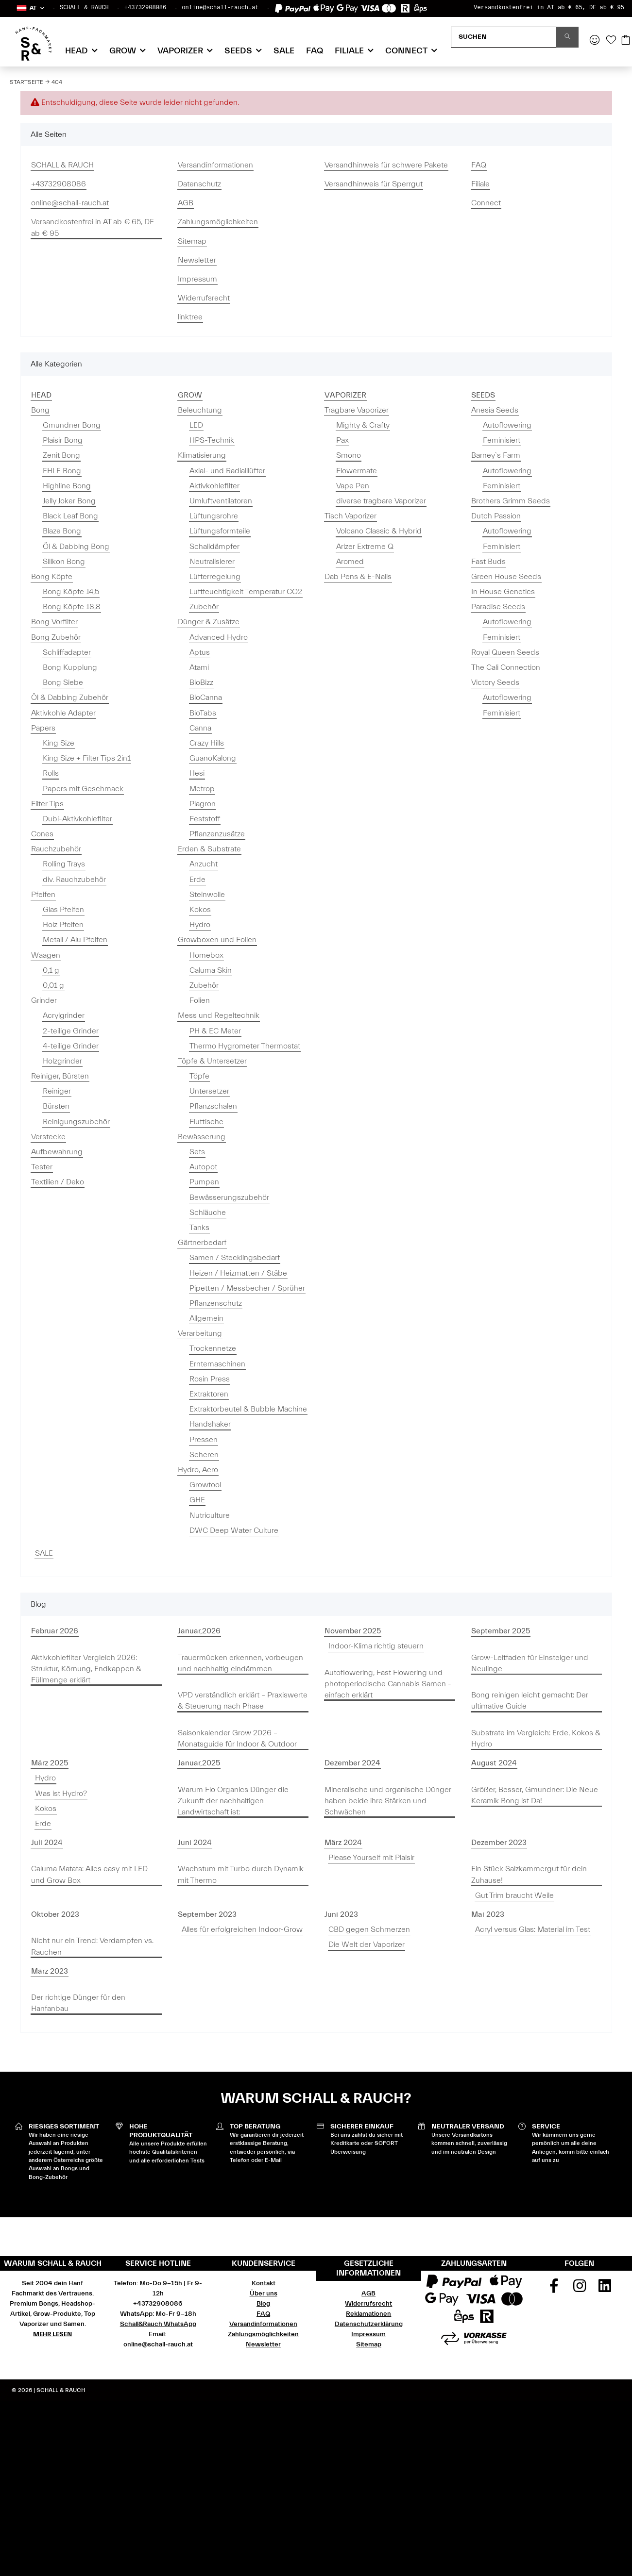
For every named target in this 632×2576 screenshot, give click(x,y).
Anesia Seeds (494, 410)
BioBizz (201, 682)
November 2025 (353, 1631)
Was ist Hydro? (61, 1793)
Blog (263, 2304)
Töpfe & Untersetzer (212, 1061)
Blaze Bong (62, 531)
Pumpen (204, 1182)
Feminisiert (501, 440)
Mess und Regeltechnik (218, 1015)
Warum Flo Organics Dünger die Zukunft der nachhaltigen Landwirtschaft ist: (233, 1800)
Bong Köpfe (51, 576)
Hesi (197, 773)
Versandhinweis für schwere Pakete (386, 165)
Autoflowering (507, 425)
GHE (197, 1500)
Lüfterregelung (214, 576)
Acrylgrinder (64, 1015)
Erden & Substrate (209, 849)
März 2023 (49, 1971)
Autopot (203, 1167)
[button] (30, 8)
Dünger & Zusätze (208, 621)
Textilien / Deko (57, 1182)
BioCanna (205, 697)
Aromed (350, 561)
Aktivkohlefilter (214, 486)
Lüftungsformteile (219, 531)
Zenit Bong (61, 455)
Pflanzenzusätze (217, 834)
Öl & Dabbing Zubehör (69, 697)
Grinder (44, 1000)
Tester (41, 1167)
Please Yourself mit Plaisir (371, 1857)
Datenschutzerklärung (369, 2324)
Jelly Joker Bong (69, 501)
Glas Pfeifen (63, 909)
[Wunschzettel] (611, 41)
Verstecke (48, 1136)
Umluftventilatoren (220, 501)
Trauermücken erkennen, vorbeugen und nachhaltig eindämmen (240, 1663)
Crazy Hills (206, 743)
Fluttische (206, 1121)
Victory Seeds (495, 682)
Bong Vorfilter (54, 621)
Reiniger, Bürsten (60, 1076)
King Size (58, 743)
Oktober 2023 (55, 1914)
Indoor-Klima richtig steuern (376, 1646)
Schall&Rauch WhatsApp (158, 2324)
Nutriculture (209, 1515)
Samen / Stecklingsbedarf (234, 1257)
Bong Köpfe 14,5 (71, 591)
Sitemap (192, 241)
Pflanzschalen (213, 1106)
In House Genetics (503, 591)
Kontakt (263, 2283)
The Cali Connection (505, 667)
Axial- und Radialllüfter (227, 470)
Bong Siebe (63, 682)
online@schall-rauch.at (220, 7)
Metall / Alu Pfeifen (75, 939)
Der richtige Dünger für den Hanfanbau (78, 2003)
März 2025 (49, 1763)
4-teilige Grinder (71, 1046)
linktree (190, 317)
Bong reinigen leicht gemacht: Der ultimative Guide (529, 1701)
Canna (200, 728)
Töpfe (199, 1076)
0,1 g (51, 970)
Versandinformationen (215, 165)
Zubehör (204, 606)
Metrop (202, 788)
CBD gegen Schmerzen (369, 1929)
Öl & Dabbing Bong (76, 546)
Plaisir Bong (63, 440)
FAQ (314, 51)
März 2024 (343, 1842)
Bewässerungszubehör (229, 1197)
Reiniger (57, 1091)
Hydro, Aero (198, 1469)
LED (196, 425)
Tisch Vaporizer (350, 516)
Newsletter (197, 260)
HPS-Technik (211, 440)
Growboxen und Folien (217, 939)
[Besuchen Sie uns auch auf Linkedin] (605, 2289)
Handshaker (210, 1424)
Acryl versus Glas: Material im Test (532, 1929)
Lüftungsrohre (213, 516)
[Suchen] (504, 37)
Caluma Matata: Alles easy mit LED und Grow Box (89, 1874)
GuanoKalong (212, 758)
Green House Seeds (506, 576)
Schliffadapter (67, 652)
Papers (43, 728)
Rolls (51, 773)
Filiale (480, 184)
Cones (42, 834)
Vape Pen (352, 486)
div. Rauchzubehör (74, 879)
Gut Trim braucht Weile (514, 1895)
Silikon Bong (64, 561)
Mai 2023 (487, 1914)
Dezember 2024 (352, 1763)
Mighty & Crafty (363, 425)
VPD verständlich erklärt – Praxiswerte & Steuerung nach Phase (242, 1701)
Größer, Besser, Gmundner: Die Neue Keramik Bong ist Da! (534, 1795)
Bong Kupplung (70, 667)
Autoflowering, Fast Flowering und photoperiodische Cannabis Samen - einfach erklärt (388, 1683)
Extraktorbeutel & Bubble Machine (248, 1409)
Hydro (199, 924)
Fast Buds (488, 561)
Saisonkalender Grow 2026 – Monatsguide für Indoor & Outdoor (237, 1738)
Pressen (203, 1439)
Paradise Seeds (498, 606)
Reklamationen (368, 2314)
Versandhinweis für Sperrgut (374, 184)
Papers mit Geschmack (83, 788)
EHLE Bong (62, 470)
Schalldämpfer (214, 546)
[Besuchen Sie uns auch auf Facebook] (554, 2289)
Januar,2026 (199, 1631)
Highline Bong (67, 486)
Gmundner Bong (72, 425)
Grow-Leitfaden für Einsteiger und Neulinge (529, 1663)
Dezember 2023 (499, 1842)
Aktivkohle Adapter (63, 713)
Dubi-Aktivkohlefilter (77, 818)
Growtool (205, 1484)
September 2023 (207, 1914)
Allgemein (206, 1318)
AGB (185, 203)
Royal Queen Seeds (505, 652)
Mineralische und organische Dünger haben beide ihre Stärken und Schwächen (388, 1800)
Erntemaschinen (217, 1364)
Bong (40, 410)
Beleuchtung (200, 410)
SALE (44, 1553)
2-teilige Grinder (71, 1031)
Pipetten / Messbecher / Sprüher (247, 1288)
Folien (199, 1000)
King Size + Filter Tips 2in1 (87, 758)
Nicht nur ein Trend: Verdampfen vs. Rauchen (92, 1946)
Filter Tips (47, 803)
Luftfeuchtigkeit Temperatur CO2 (245, 591)
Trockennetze (212, 1348)
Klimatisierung (202, 455)
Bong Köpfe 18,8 (72, 606)
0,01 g (53, 985)
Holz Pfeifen (63, 924)
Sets (197, 1151)
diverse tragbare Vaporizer (381, 501)
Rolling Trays (64, 864)
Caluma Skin (210, 970)
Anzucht (203, 864)
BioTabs (202, 713)
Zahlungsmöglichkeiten (218, 221)
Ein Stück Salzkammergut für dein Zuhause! (529, 1874)
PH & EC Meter (215, 1031)
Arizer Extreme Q (364, 546)
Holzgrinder (62, 1061)
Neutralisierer (212, 561)
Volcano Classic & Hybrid (379, 531)
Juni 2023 (341, 1914)
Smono (348, 455)
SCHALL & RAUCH (84, 7)
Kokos (200, 909)
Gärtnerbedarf (202, 1242)
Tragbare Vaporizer (357, 410)
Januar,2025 (199, 1763)
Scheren (204, 1454)
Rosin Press (209, 1379)
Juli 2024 (47, 1842)
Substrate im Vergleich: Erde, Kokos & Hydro (535, 1738)
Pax (342, 440)
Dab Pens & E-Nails (358, 576)
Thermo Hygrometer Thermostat (244, 1046)
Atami (199, 667)
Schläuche (207, 1212)
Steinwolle (207, 894)
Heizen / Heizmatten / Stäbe (238, 1273)
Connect (486, 203)
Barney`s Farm (495, 455)
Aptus (199, 652)
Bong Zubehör (56, 637)
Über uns (263, 2293)
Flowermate (356, 470)
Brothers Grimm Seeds (510, 501)
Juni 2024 (195, 1842)
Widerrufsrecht (204, 298)
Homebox (206, 955)
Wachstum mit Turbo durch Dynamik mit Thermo (241, 1874)
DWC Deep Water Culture (233, 1530)
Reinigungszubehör (76, 1121)
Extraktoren (208, 1394)
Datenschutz (199, 184)
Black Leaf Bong (70, 516)
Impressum (197, 279)
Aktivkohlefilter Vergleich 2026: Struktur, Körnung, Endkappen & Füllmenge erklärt (86, 1668)
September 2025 (500, 1631)
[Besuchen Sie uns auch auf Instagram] (579, 2289)
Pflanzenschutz (215, 1303)
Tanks (199, 1227)
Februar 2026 (54, 1631)
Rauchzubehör (56, 849)
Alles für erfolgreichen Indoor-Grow (242, 1929)
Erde (197, 879)
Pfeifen (43, 894)
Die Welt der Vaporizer (366, 1944)
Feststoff (204, 818)
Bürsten (56, 1106)
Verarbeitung (200, 1333)
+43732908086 (145, 7)
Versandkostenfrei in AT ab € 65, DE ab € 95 (549, 7)
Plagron (202, 803)
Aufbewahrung (57, 1151)
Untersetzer (209, 1091)
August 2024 (494, 1763)
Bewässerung (201, 1136)
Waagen (45, 955)
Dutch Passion (496, 516)
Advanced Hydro (218, 637)
